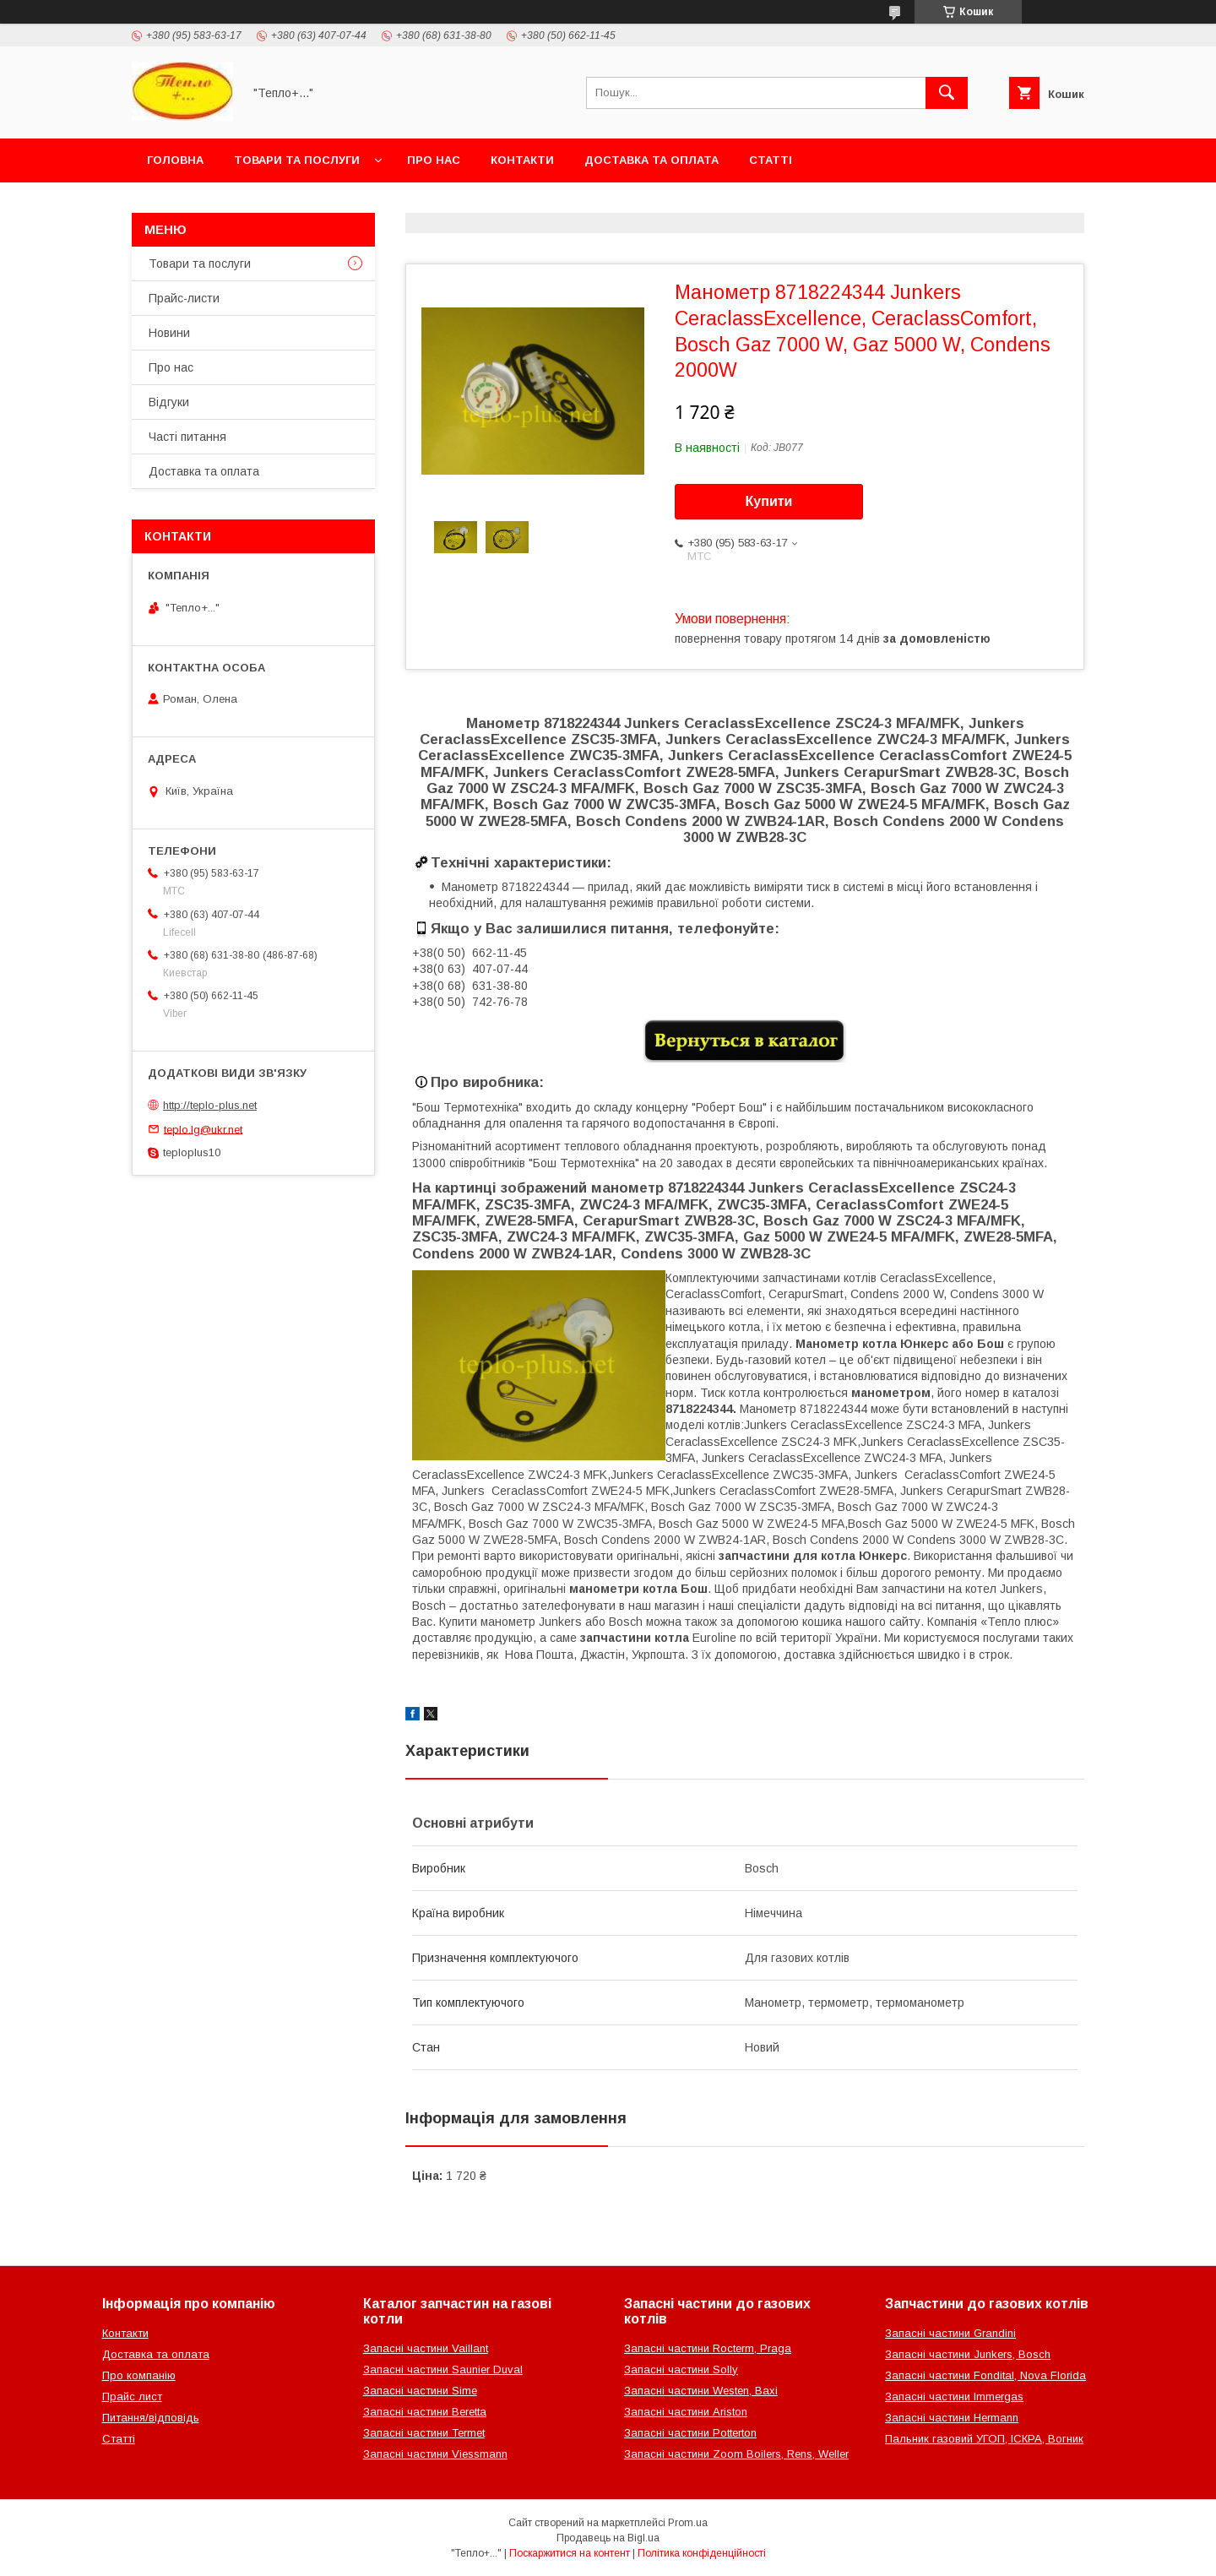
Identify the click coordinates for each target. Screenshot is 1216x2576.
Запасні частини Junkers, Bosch (967, 2354)
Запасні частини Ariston (685, 2411)
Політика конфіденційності (702, 2553)
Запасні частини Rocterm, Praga (707, 2348)
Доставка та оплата (651, 160)
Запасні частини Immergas (954, 2396)
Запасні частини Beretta (424, 2411)
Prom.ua (688, 2523)
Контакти (522, 160)
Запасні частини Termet (424, 2433)
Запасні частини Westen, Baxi (701, 2390)
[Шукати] (947, 93)
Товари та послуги (297, 160)
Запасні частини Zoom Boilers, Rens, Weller (736, 2454)
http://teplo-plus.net (210, 1105)
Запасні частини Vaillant (425, 2348)
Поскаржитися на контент (569, 2553)
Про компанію (139, 2375)
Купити (769, 501)
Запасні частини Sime (420, 2390)
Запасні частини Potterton (690, 2433)
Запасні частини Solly (681, 2369)
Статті (770, 160)
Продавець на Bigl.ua (608, 2538)
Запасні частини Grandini (950, 2333)
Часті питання (187, 436)
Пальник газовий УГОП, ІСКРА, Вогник (984, 2438)
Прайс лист (132, 2396)
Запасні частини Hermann (951, 2417)
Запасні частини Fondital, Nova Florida (985, 2375)
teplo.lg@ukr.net (203, 1128)
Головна (175, 160)
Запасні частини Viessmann (435, 2454)
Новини (169, 333)
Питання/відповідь (150, 2417)
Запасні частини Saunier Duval (443, 2369)
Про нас (433, 160)
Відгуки (169, 402)
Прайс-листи (184, 298)
